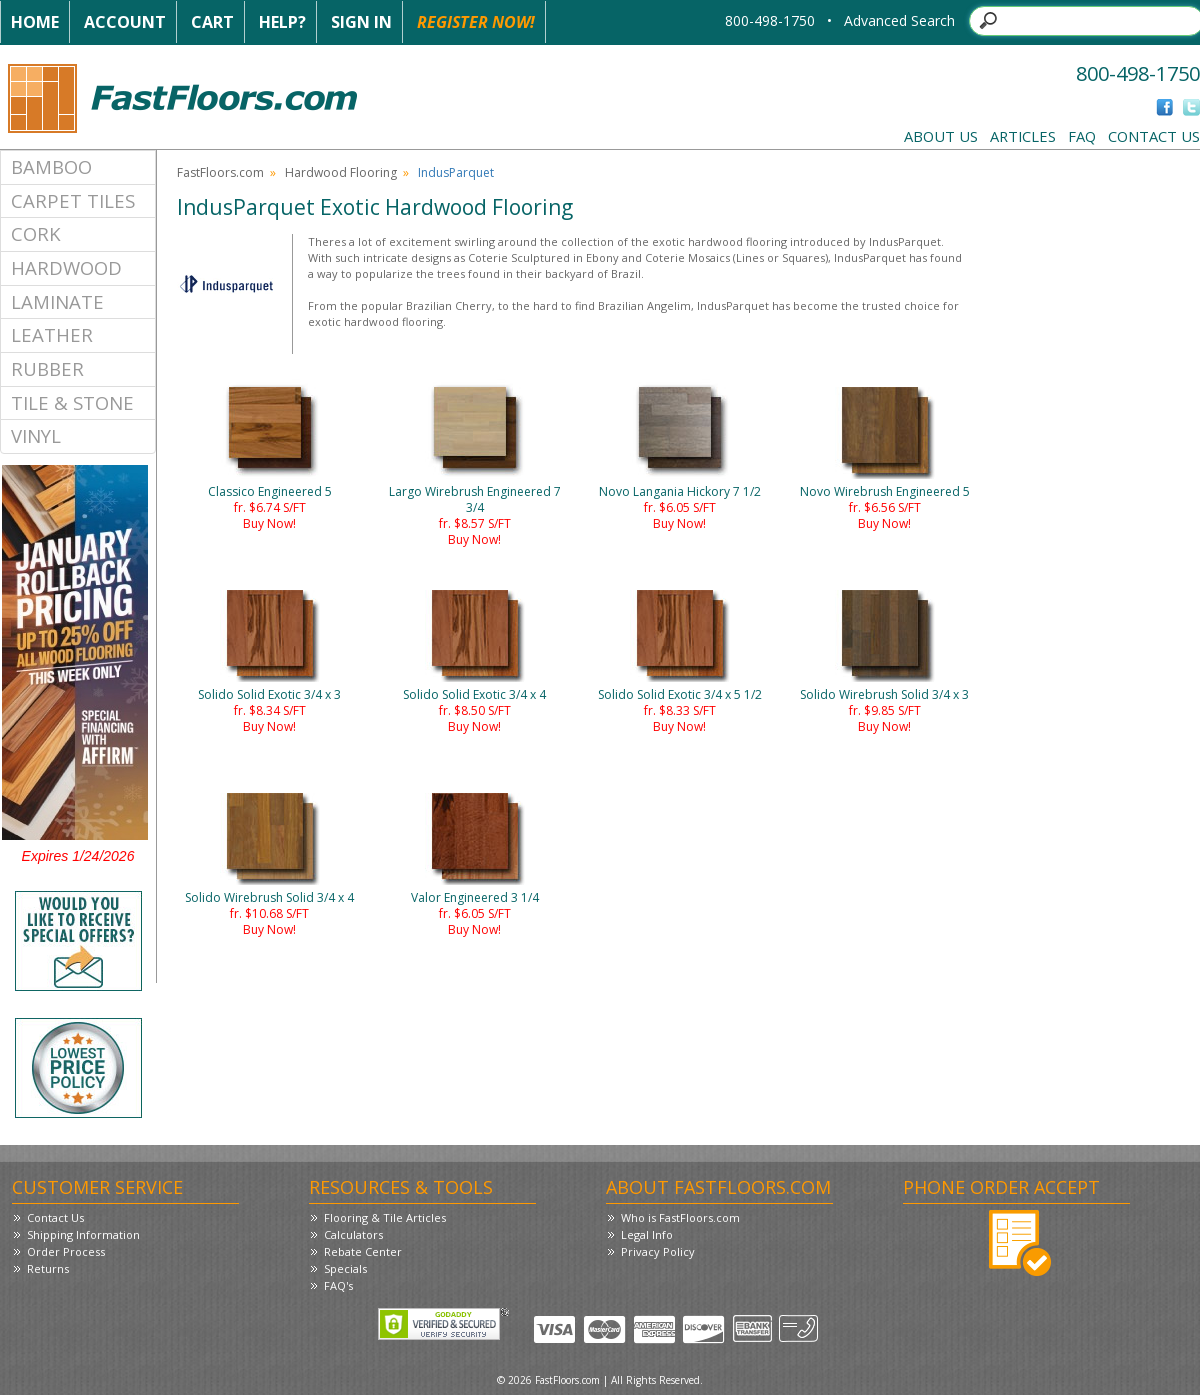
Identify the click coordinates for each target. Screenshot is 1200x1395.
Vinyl (36, 435)
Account (125, 22)
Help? (282, 22)
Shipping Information (83, 1234)
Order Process (66, 1251)
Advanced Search (899, 20)
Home (35, 22)
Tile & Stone (72, 402)
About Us (941, 136)
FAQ (1082, 136)
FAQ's (338, 1285)
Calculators (353, 1234)
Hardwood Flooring (341, 172)
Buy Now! (269, 523)
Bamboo (51, 166)
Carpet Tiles (73, 200)
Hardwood (66, 267)
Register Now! (476, 22)
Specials (345, 1268)
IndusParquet (456, 172)
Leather (52, 334)
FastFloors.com (220, 172)
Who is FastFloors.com (680, 1217)
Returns (48, 1268)
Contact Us (1154, 136)
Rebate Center (363, 1251)
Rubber (47, 368)
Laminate (57, 301)
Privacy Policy (658, 1251)
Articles (1023, 136)
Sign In (361, 22)
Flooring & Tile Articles (385, 1217)
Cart (212, 22)
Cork (36, 233)
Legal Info (647, 1234)
